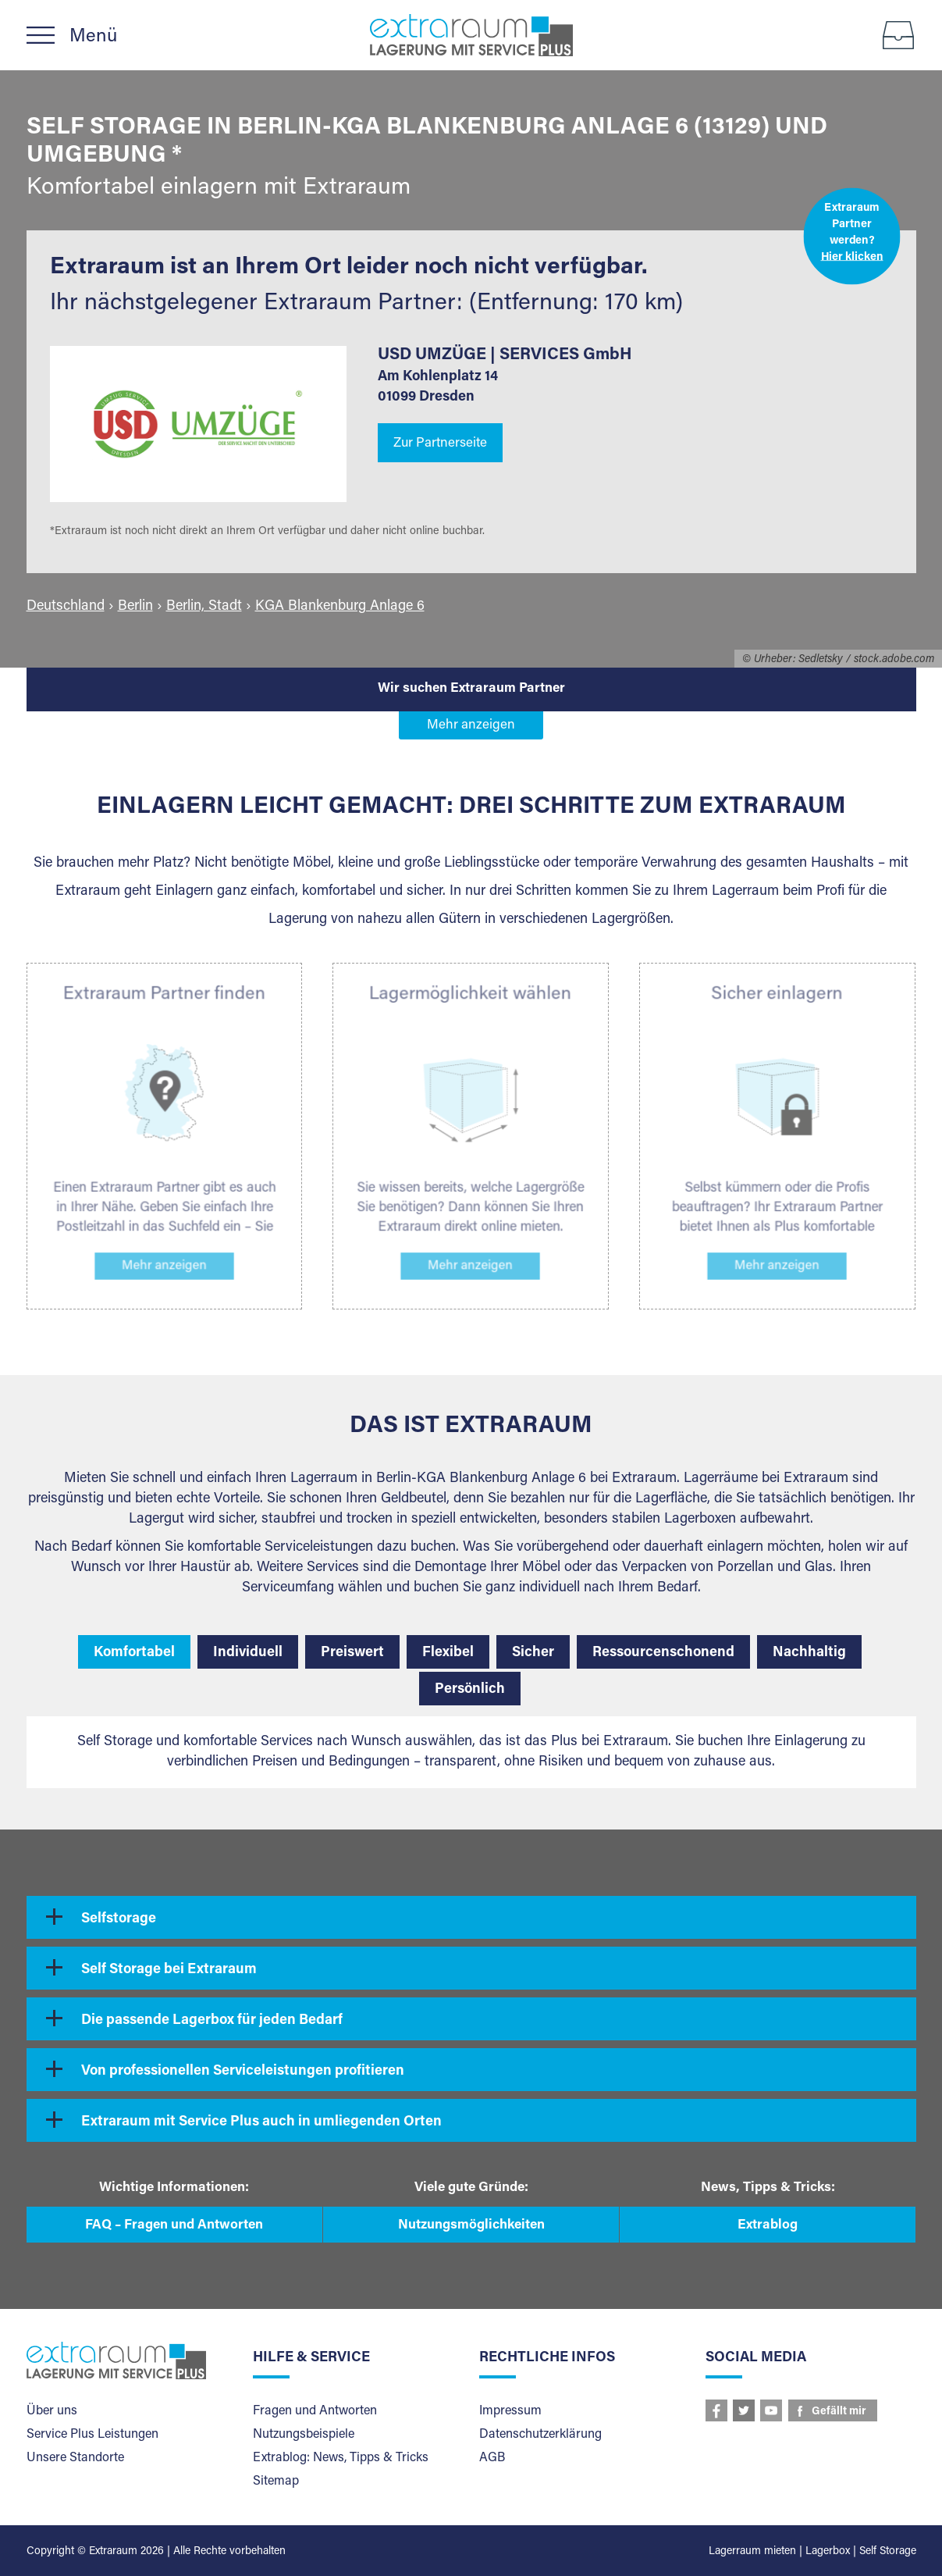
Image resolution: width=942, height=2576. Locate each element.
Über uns (52, 2411)
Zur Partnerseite (440, 444)
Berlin (135, 607)
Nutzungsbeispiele (303, 2434)
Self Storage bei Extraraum (169, 1970)
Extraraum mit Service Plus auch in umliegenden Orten (261, 2122)
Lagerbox (827, 2551)
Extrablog (768, 2225)
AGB (492, 2458)
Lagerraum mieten (752, 2551)
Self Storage (887, 2551)
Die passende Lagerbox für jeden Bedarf (212, 2021)
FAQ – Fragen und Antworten (174, 2225)
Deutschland (66, 607)
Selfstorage (118, 1919)
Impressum (510, 2411)
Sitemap (276, 2481)
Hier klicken (851, 256)
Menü (93, 36)
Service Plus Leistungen (92, 2434)
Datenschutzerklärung (540, 2434)
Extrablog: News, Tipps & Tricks (340, 2458)
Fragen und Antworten (315, 2411)
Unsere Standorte (75, 2458)
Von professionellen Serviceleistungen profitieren (242, 2072)
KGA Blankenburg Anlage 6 (340, 607)
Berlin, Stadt (204, 607)
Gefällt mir (839, 2412)
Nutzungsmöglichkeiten (471, 2225)
